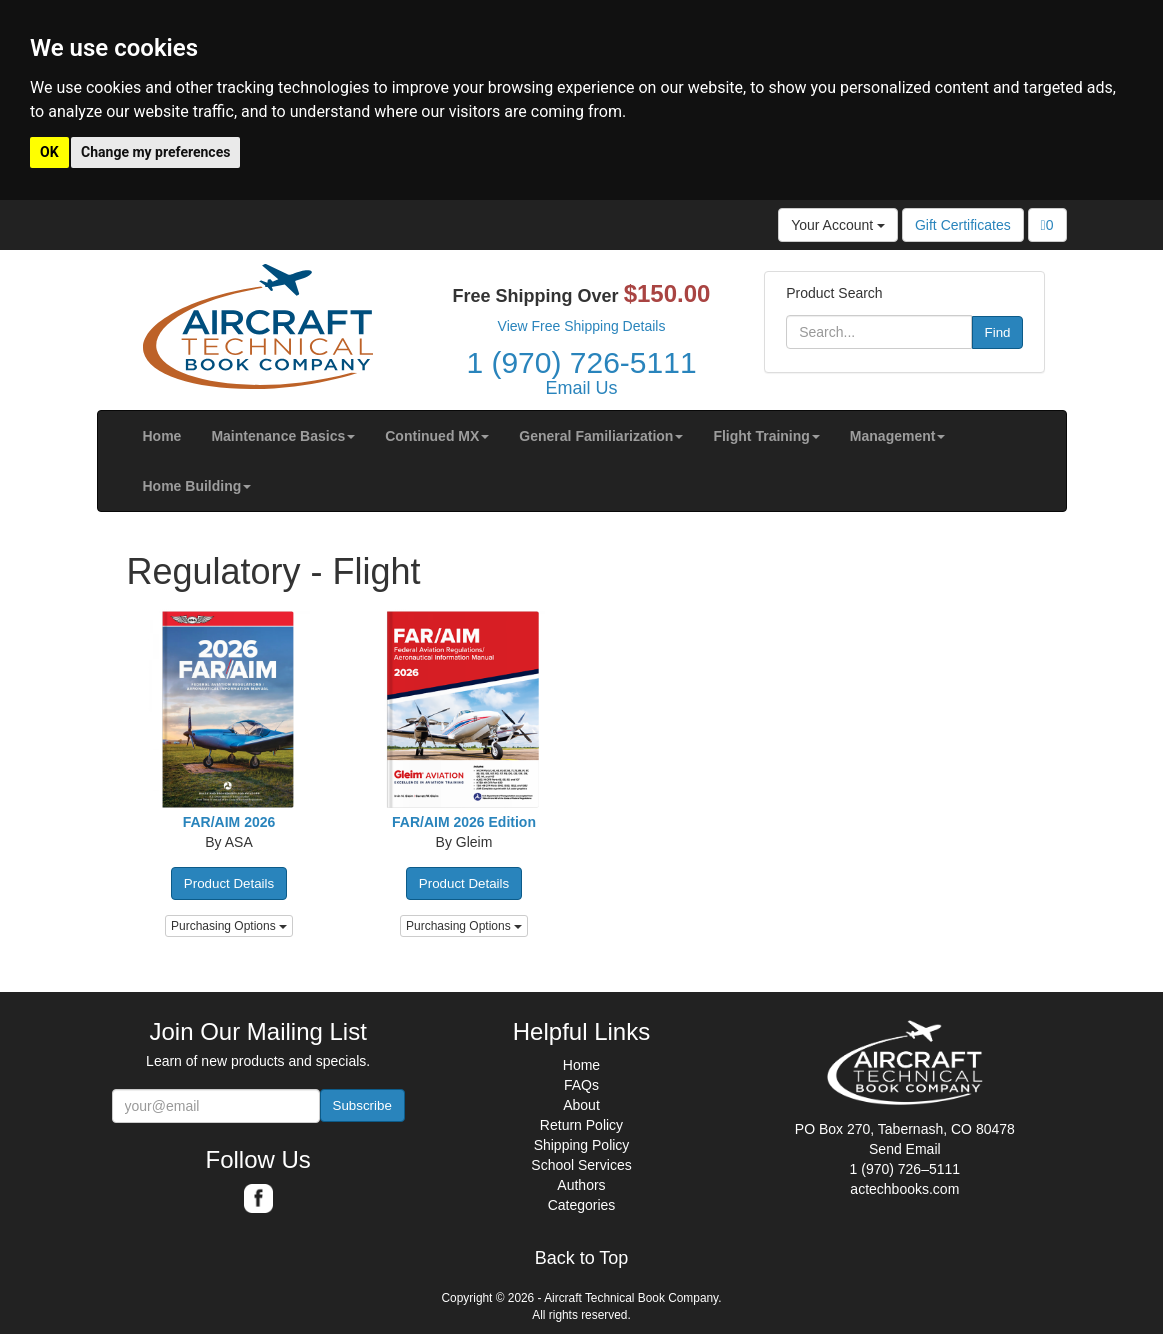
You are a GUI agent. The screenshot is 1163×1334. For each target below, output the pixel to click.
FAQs (581, 1085)
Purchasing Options (229, 926)
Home (581, 1065)
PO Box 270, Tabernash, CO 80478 (905, 1129)
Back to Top (582, 1258)
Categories (582, 1205)
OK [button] (49, 152)
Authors (581, 1185)
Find (998, 332)
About (581, 1105)
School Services (581, 1165)
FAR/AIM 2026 (229, 822)
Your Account (838, 225)
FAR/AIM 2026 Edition (464, 822)
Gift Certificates (963, 225)
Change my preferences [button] (155, 152)
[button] (283, 436)
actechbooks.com (904, 1189)
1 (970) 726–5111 (905, 1169)
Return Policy (581, 1125)
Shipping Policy (582, 1145)
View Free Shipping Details (582, 326)
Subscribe (362, 1105)
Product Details (229, 883)
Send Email (905, 1149)
